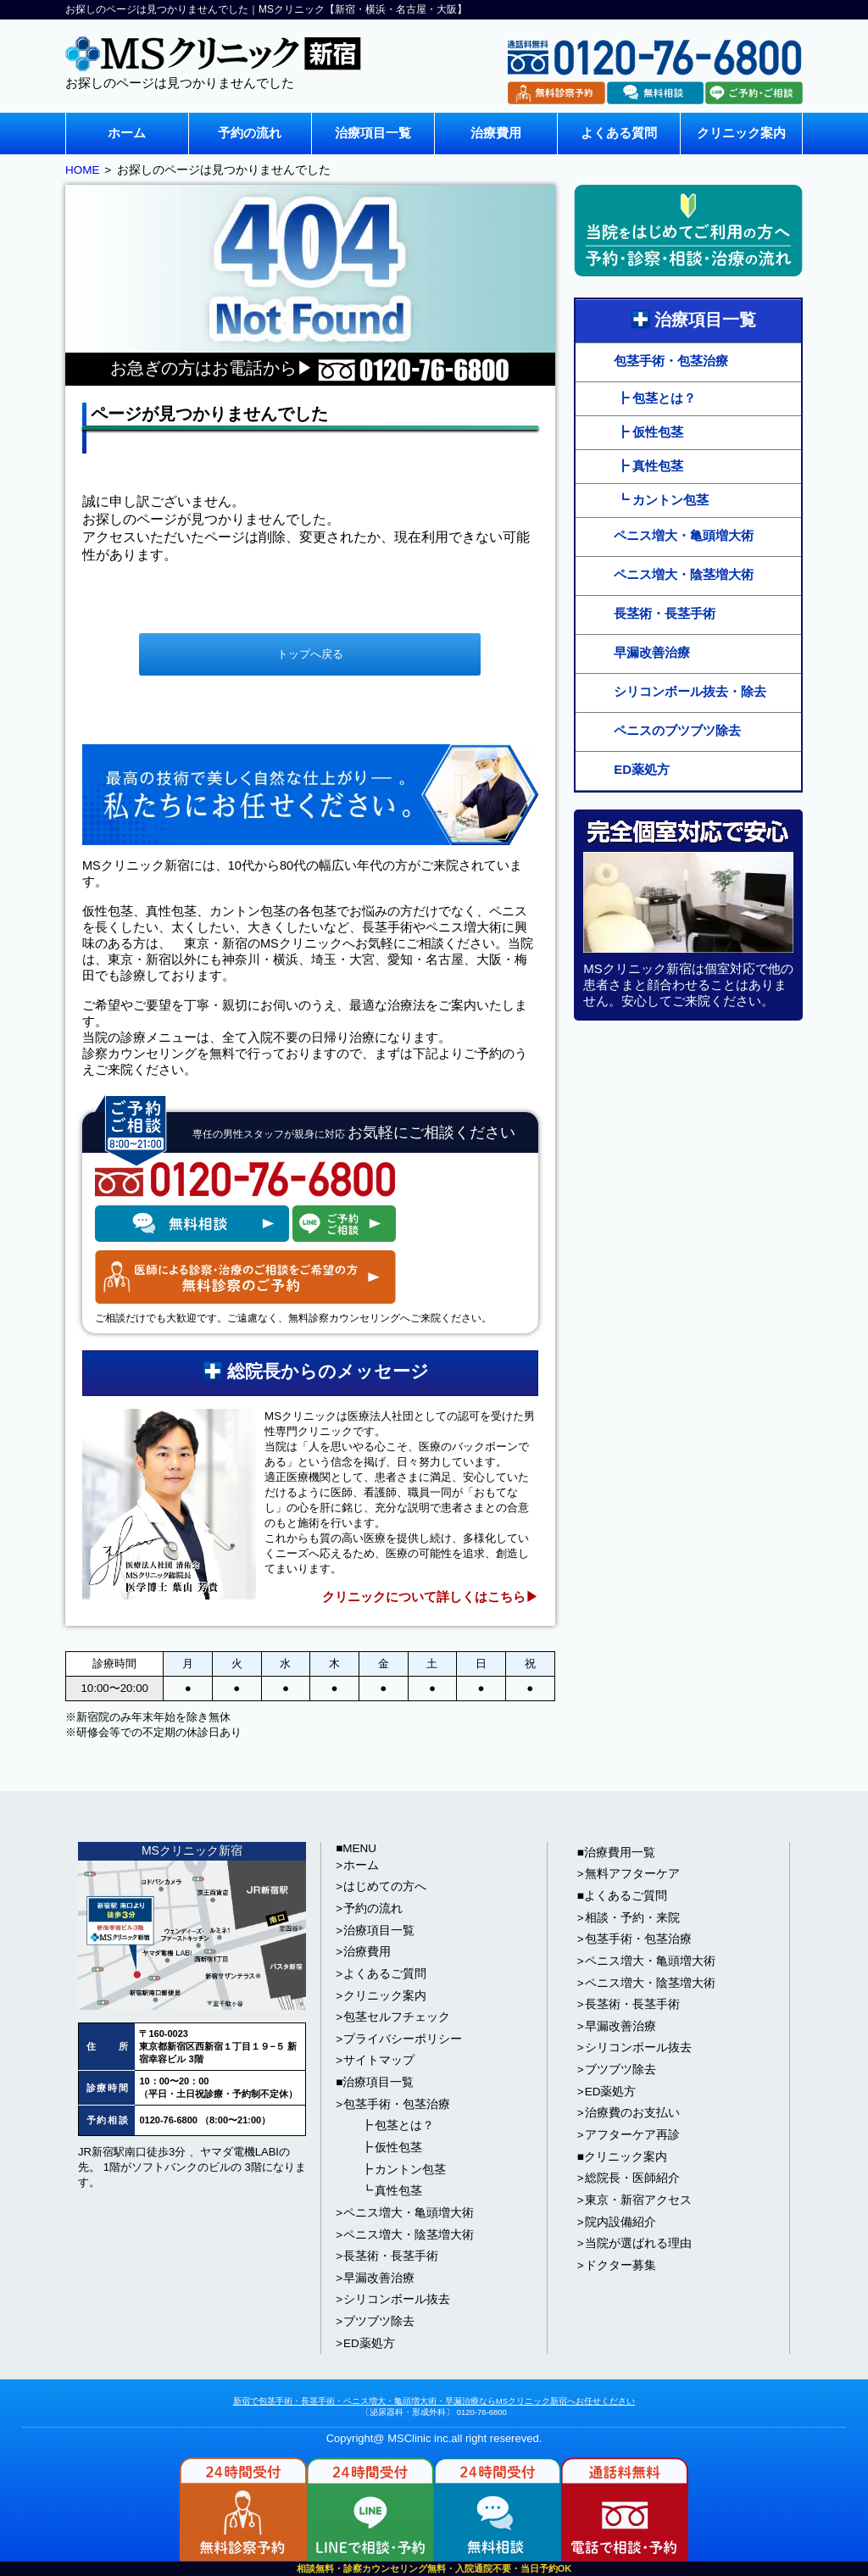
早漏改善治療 (652, 652)
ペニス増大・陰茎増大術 (684, 574)
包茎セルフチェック (396, 2017)
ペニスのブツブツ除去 (677, 730)
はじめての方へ (384, 1886)
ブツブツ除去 (379, 2321)
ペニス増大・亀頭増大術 (684, 535)
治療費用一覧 (619, 1852)
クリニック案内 (741, 132)
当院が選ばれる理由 (638, 2243)
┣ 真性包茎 (649, 466)
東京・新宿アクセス (638, 2200)
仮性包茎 (398, 2147)
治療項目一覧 (373, 132)
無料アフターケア (632, 1873)
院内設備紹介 (620, 2222)
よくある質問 (619, 132)
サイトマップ (379, 2060)
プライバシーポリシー (402, 2039)
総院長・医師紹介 (632, 2178)
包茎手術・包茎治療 (671, 360)
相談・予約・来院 (632, 1917)
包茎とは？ (404, 2125)
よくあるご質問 (384, 1973)
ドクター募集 (620, 2265)
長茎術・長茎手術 (664, 613)
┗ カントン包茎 (662, 499)
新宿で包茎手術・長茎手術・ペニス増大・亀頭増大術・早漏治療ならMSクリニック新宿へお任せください (434, 2401)
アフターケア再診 (632, 2134)
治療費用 (495, 132)
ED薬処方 (642, 769)
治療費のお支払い (632, 2112)
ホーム (127, 132)
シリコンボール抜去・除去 (690, 691)
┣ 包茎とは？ (656, 398)
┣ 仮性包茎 (649, 432)
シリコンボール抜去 (396, 2299)
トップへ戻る (310, 654)
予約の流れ (249, 132)
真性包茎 (398, 2190)
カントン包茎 (410, 2169)
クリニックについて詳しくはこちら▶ (430, 1596)
